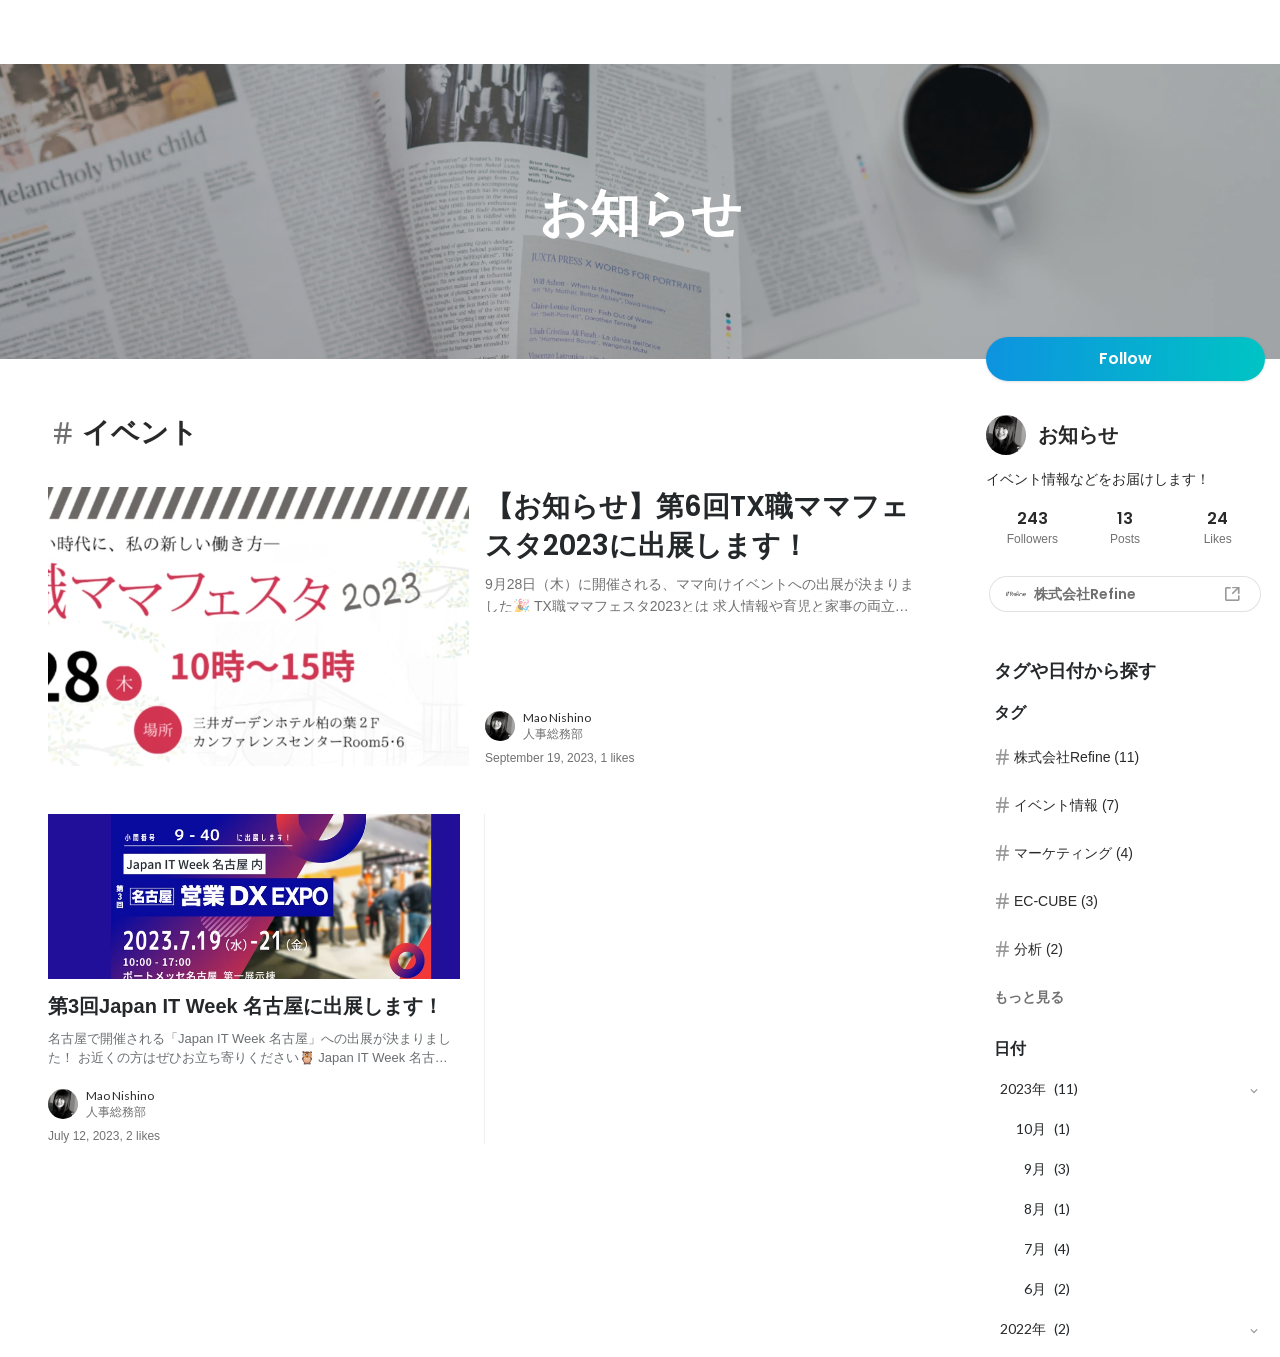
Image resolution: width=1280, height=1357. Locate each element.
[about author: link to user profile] (715, 727)
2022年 (1023, 1328)
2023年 (1023, 1088)
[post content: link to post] (703, 549)
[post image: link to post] (258, 627)
